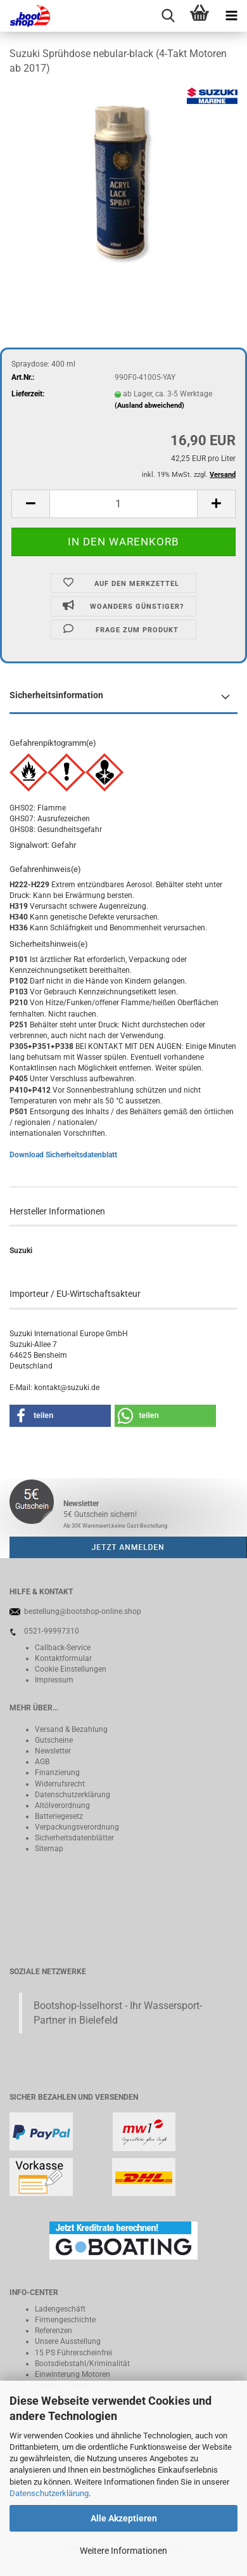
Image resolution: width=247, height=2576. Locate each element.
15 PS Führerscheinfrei (73, 2352)
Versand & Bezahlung (71, 1729)
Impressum (54, 1679)
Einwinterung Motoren (72, 2374)
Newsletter (53, 1751)
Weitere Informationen (123, 2551)
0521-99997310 (51, 1631)
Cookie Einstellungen (70, 1669)
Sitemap (49, 1848)
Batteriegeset (57, 1816)
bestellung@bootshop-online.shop (82, 1611)
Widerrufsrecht (60, 1783)
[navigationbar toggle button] (231, 16)
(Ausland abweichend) (149, 405)
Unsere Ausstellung (68, 2341)
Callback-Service (63, 1647)
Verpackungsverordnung (77, 1827)
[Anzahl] (123, 504)
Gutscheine (54, 1740)
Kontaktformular (63, 1658)
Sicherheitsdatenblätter (74, 1837)
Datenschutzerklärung (49, 2493)
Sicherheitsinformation (56, 695)
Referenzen (53, 2330)
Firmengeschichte (65, 2319)
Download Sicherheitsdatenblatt (63, 1154)
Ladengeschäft (60, 2309)
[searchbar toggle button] (168, 16)
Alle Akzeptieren (124, 2518)
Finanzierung (57, 1772)
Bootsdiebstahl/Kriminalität (82, 2363)
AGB (42, 1761)
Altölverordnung (62, 1805)
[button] (30, 504)
